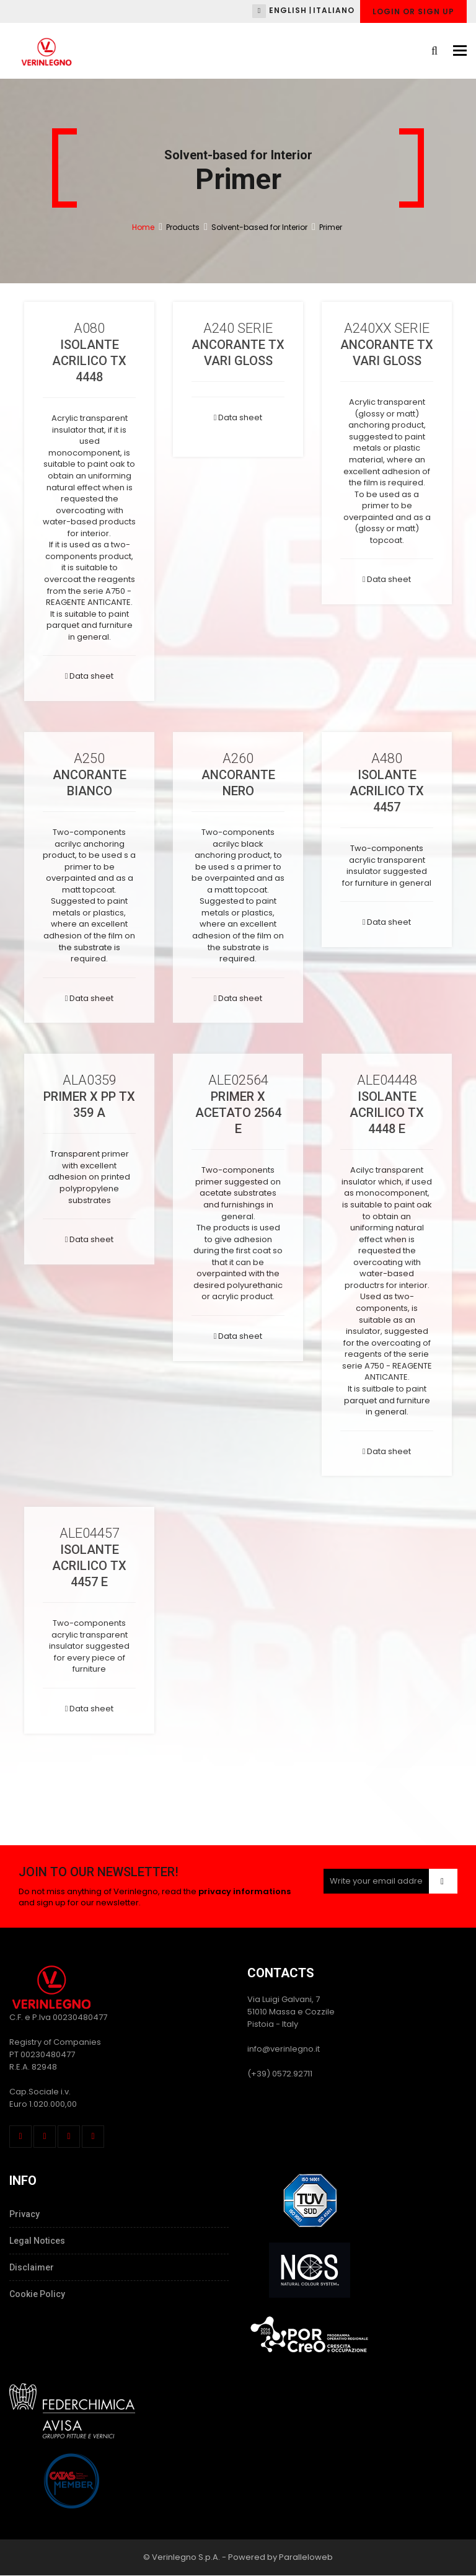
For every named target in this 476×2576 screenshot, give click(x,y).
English (288, 10)
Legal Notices (37, 2241)
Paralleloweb (306, 2557)
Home (143, 227)
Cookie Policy (37, 2294)
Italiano (334, 10)
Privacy (24, 2214)
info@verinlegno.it (283, 2049)
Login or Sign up (413, 11)
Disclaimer (31, 2267)
